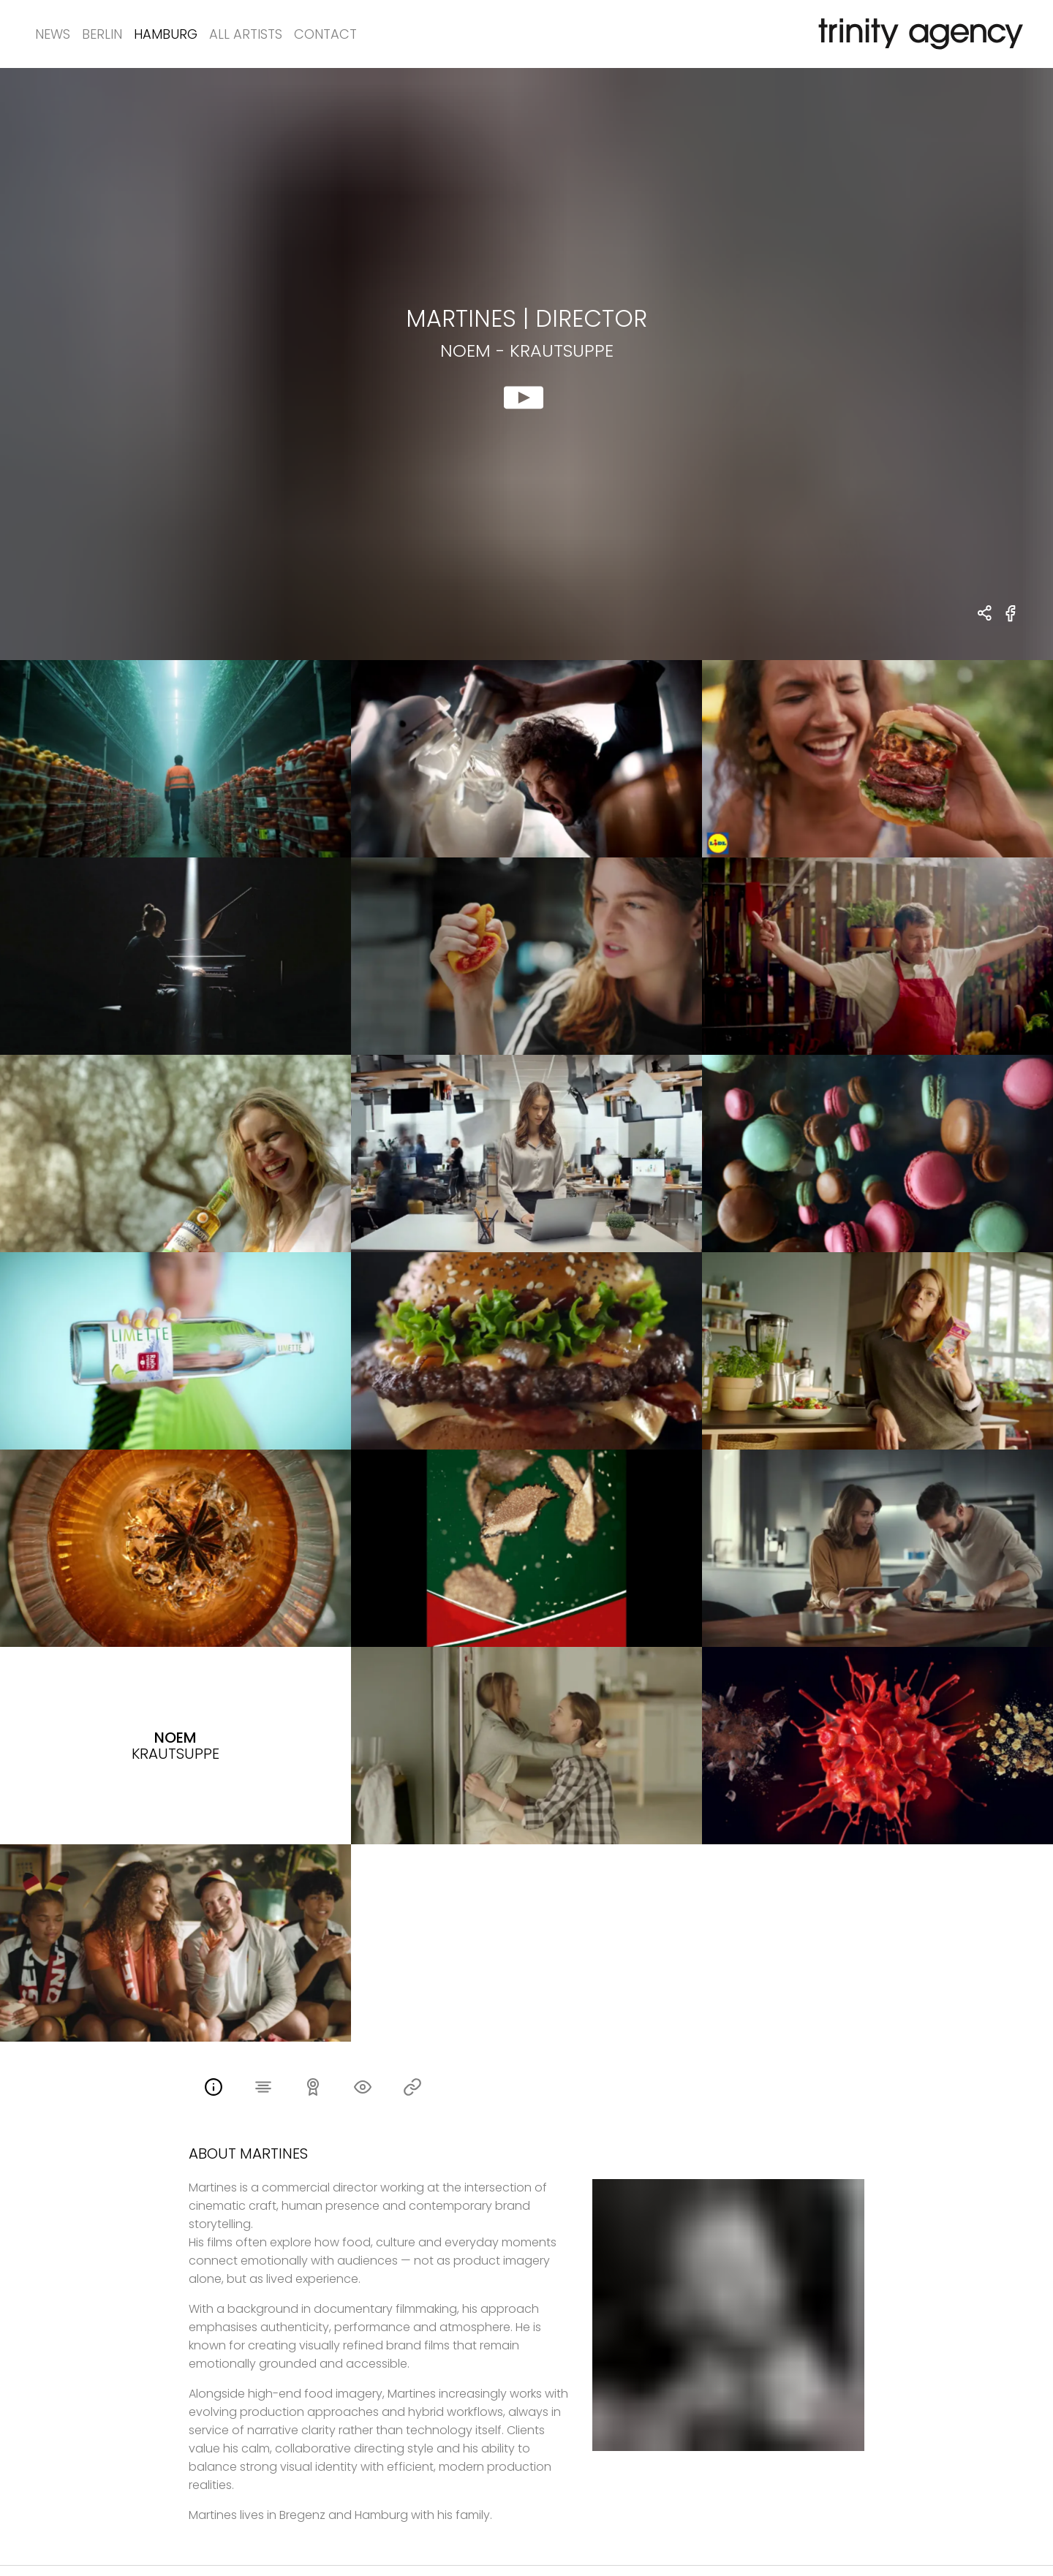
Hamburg (165, 34)
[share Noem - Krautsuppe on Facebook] (1011, 621)
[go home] (918, 34)
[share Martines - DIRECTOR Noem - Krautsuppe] (985, 614)
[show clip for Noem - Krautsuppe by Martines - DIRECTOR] (526, 364)
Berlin (102, 34)
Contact (325, 34)
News (52, 34)
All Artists (245, 34)
